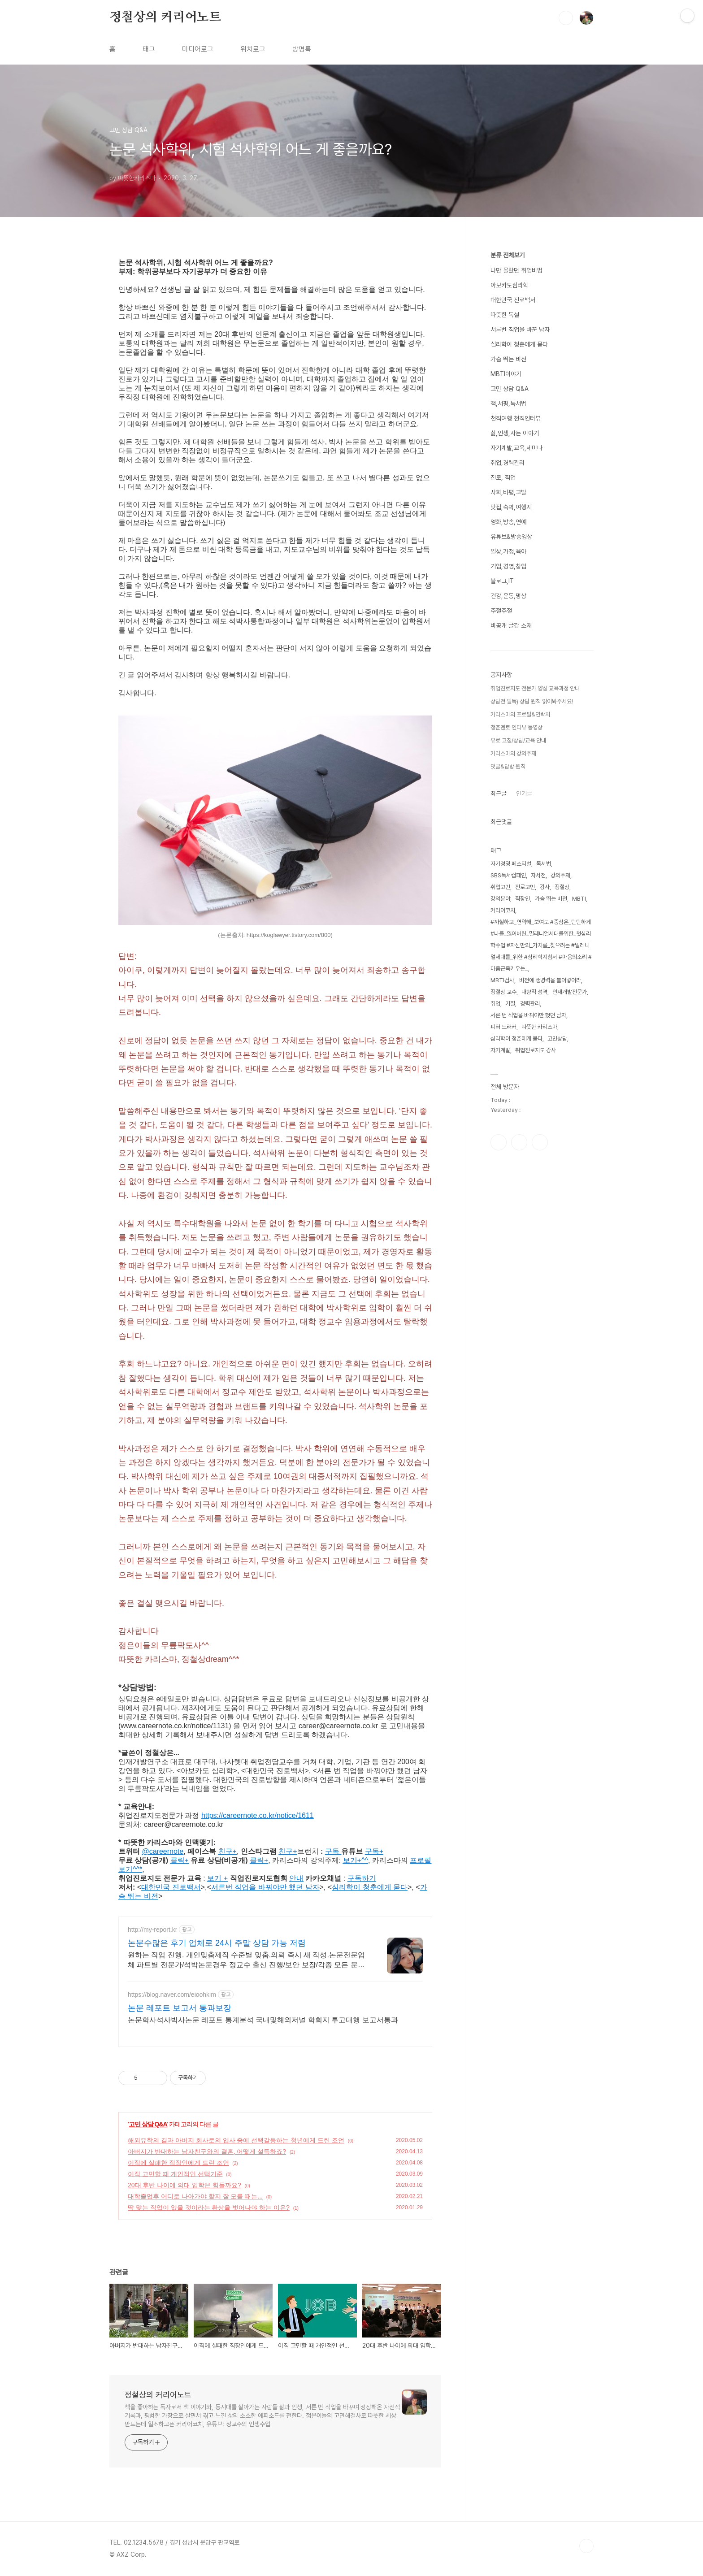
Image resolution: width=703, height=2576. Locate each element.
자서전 (538, 875)
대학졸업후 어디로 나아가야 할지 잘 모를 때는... (195, 2196)
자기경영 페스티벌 (510, 863)
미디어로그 (197, 49)
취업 (495, 1003)
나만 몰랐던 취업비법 (516, 270)
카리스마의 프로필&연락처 (520, 714)
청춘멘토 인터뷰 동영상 (516, 727)
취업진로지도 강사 (535, 1050)
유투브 (540, 1142)
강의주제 (560, 875)
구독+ (374, 1851)
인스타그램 (519, 1142)
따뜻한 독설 (504, 314)
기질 (510, 1003)
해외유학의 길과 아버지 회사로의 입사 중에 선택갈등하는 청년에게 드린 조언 (236, 2140)
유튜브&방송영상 (511, 536)
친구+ (287, 1851)
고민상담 (557, 1038)
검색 (566, 18)
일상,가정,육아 (508, 551)
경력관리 (530, 1003)
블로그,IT (502, 581)
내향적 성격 (534, 992)
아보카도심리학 (509, 285)
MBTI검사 (502, 980)
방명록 (301, 49)
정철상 (562, 887)
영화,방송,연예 (508, 521)
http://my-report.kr (152, 1929)
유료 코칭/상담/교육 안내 (518, 740)
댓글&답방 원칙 (507, 766)
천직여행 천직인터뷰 (515, 418)
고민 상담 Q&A (148, 2124)
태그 (149, 49)
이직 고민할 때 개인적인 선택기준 (175, 2173)
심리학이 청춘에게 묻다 (519, 344)
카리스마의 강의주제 (513, 753)
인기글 (524, 793)
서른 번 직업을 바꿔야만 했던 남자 (528, 1015)
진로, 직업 (503, 477)
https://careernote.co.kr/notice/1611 (257, 1815)
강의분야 (500, 898)
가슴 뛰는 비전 (508, 359)
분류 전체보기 (507, 255)
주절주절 (501, 610)
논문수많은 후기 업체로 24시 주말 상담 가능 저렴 (217, 1943)
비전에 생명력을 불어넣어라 (550, 980)
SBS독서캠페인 (508, 875)
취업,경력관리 (507, 462)
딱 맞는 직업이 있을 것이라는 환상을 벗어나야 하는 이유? (209, 2207)
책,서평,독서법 (508, 403)
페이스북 (498, 1142)
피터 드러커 (503, 1026)
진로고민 (525, 887)
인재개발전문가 (569, 992)
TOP (586, 2546)
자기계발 (500, 1050)
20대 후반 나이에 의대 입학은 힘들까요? (184, 2185)
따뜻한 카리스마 (539, 1026)
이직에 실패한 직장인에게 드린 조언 (178, 2162)
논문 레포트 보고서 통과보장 (179, 2008)
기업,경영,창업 (508, 566)
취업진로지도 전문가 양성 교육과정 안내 (535, 688)
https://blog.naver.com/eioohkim (172, 1994)
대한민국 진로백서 (512, 300)
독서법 (543, 863)
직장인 (522, 898)
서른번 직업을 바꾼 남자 (520, 329)
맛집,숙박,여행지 (511, 507)
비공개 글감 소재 (511, 625)
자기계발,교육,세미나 (516, 447)
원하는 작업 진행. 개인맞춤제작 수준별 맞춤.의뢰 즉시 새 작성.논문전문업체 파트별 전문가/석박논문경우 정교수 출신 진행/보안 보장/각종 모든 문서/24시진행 (246, 1960)
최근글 (498, 793)
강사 (545, 887)
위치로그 (252, 49)
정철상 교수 (503, 992)
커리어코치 (502, 910)
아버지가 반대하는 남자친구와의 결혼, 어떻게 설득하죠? (207, 2151)
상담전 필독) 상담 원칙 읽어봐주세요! (531, 701)
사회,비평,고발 (508, 492)
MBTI (579, 898)
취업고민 (500, 887)
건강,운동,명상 (508, 595)
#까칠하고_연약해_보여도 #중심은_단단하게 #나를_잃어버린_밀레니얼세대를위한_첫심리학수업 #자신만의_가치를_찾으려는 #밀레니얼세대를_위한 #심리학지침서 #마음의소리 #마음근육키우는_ (541, 945)
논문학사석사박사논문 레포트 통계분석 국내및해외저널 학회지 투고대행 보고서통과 (263, 2020)
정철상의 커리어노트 (165, 17)
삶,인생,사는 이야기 (514, 433)
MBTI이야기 (505, 373)
